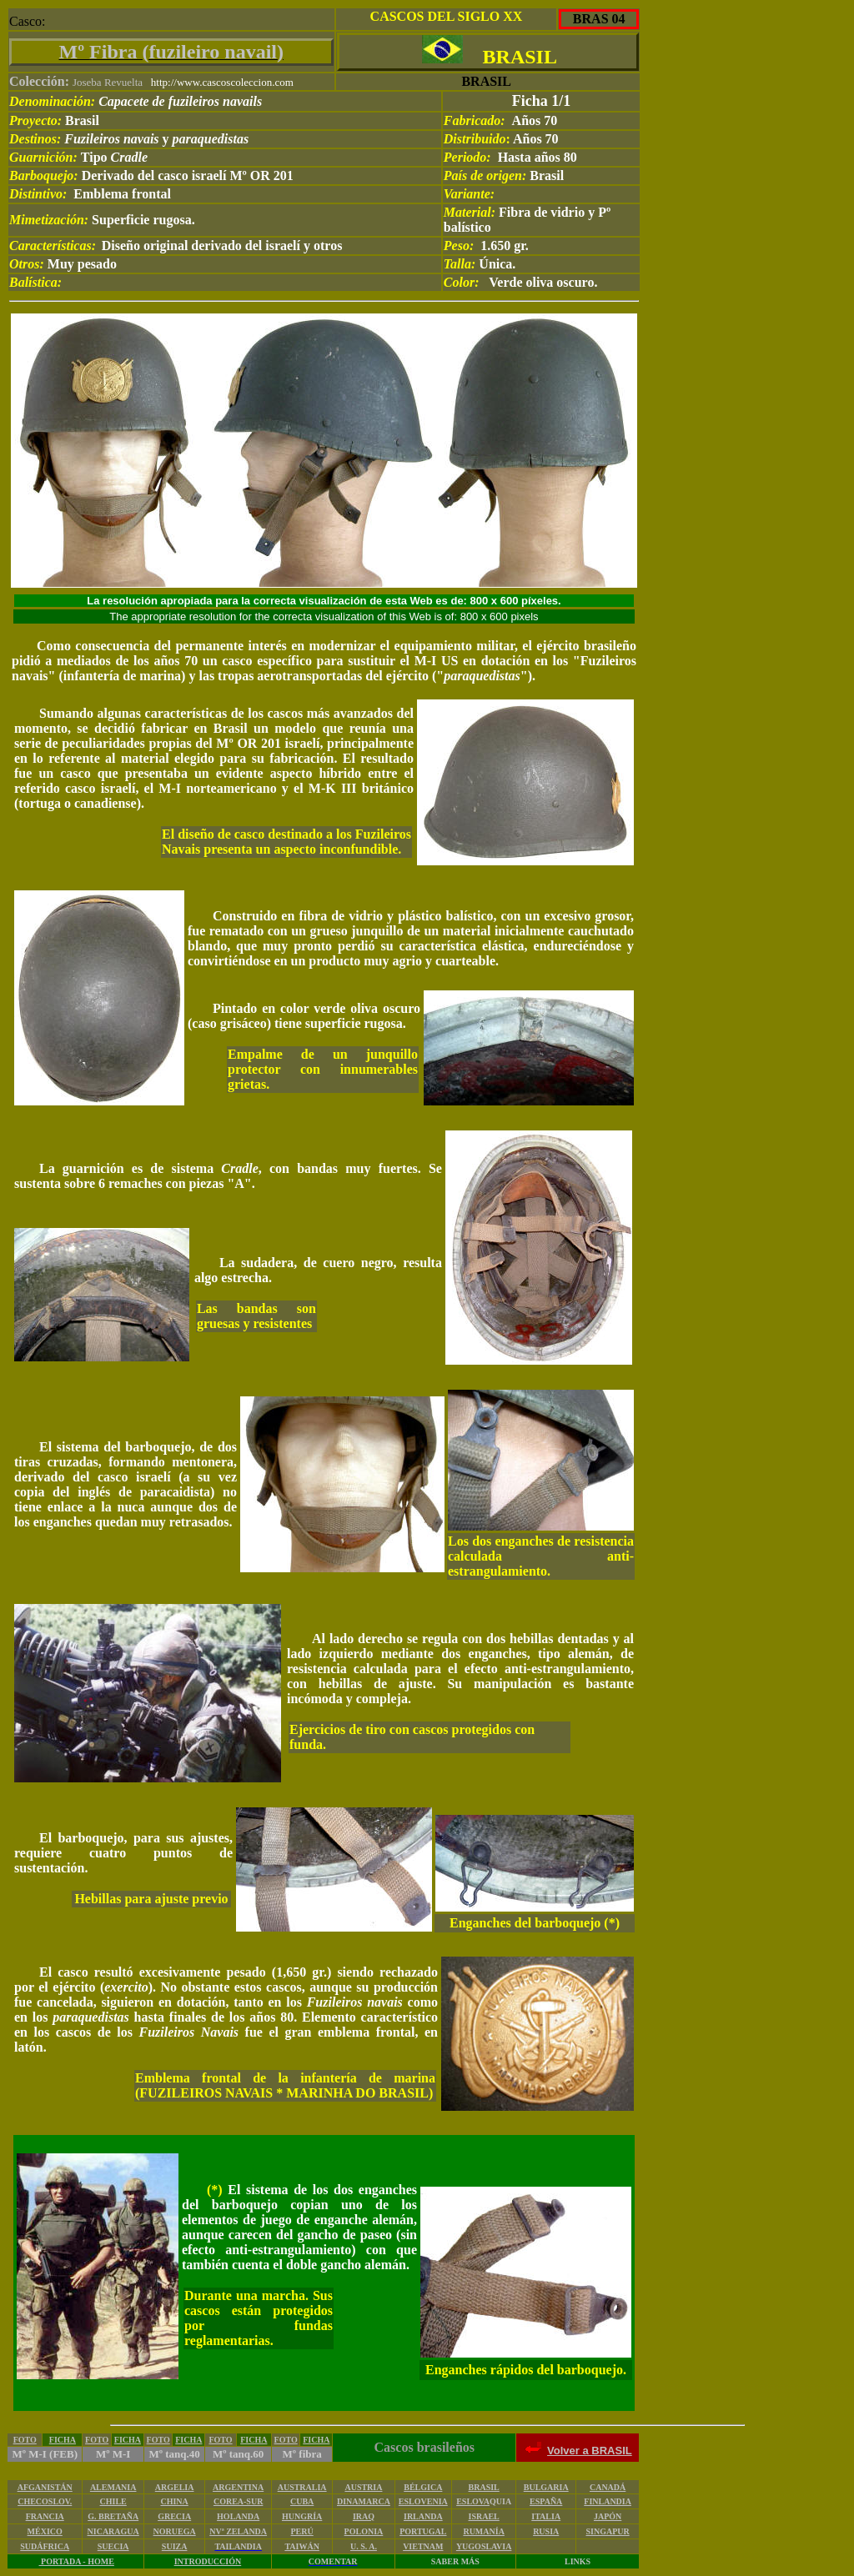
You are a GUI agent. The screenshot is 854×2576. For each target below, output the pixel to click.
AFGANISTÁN (45, 2487)
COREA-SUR (238, 2501)
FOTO (25, 2439)
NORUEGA (174, 2531)
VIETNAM (423, 2546)
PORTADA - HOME (76, 2561)
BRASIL (484, 2487)
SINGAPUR (608, 2531)
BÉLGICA (423, 2487)
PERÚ (302, 2531)
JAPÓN (607, 2516)
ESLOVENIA (423, 2501)
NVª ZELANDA (238, 2531)
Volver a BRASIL (589, 2450)
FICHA (62, 2439)
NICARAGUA (113, 2531)
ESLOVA (473, 2501)
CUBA (302, 2501)
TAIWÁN (301, 2546)
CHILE (113, 2501)
